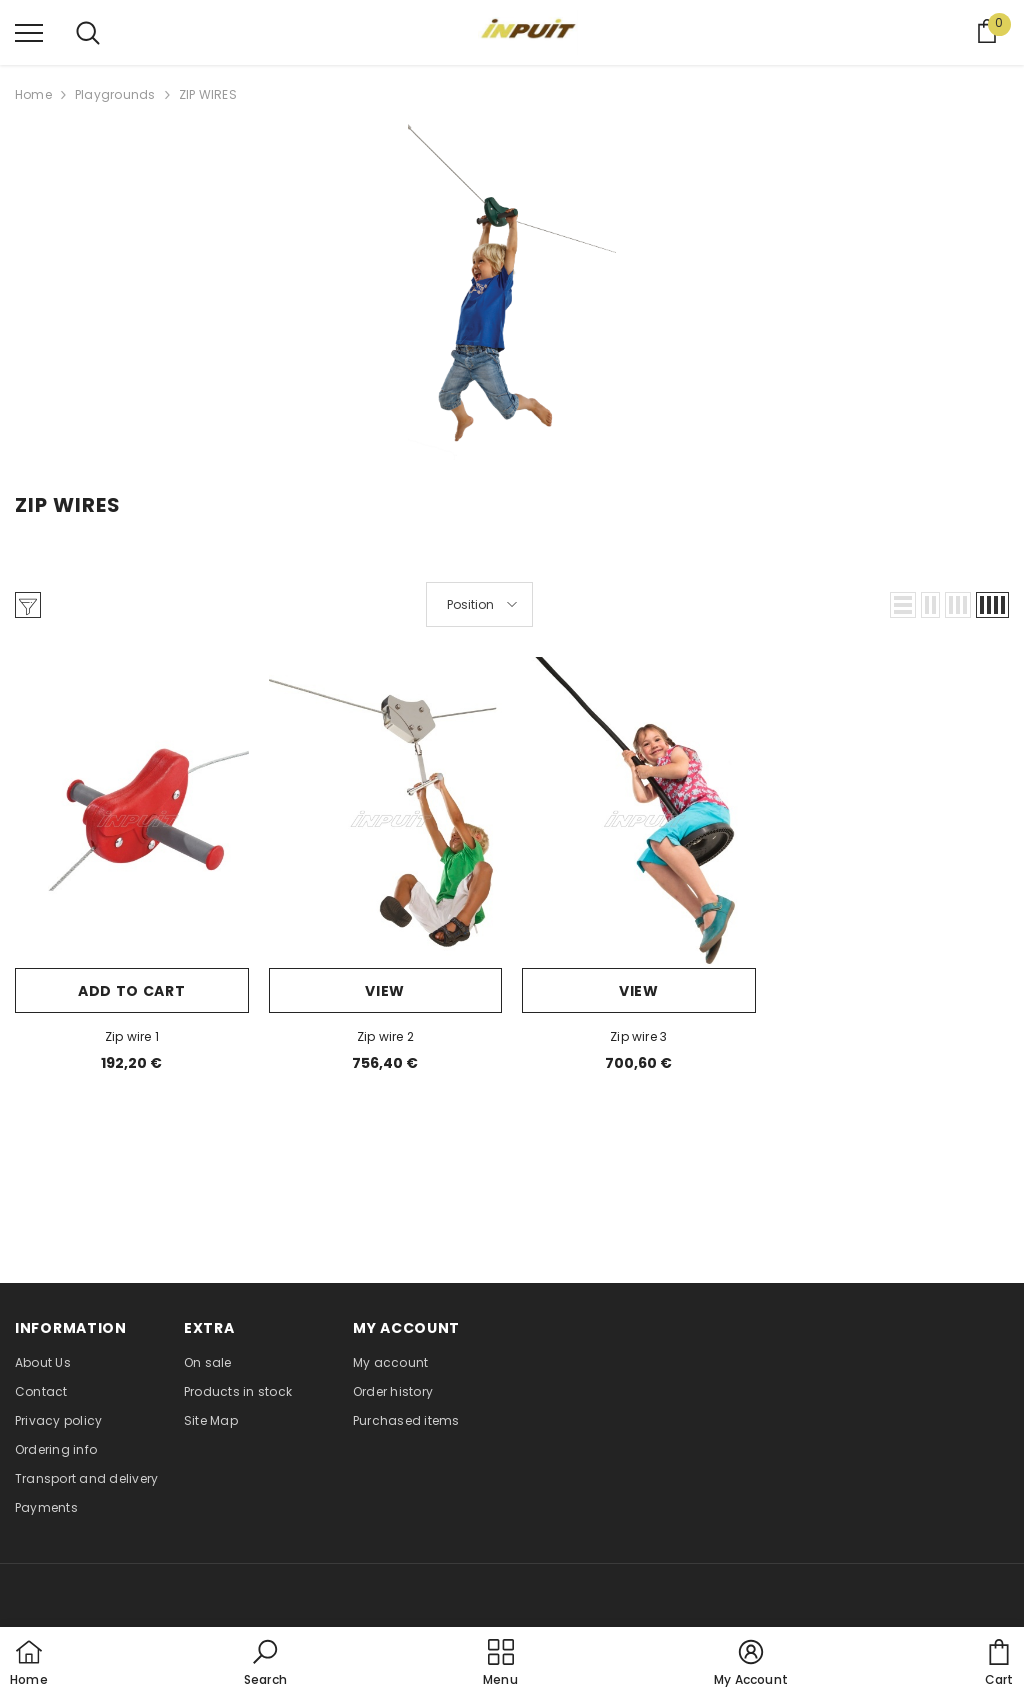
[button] (903, 605)
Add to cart (132, 991)
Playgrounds (115, 94)
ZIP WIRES (208, 94)
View (385, 991)
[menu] (29, 32)
